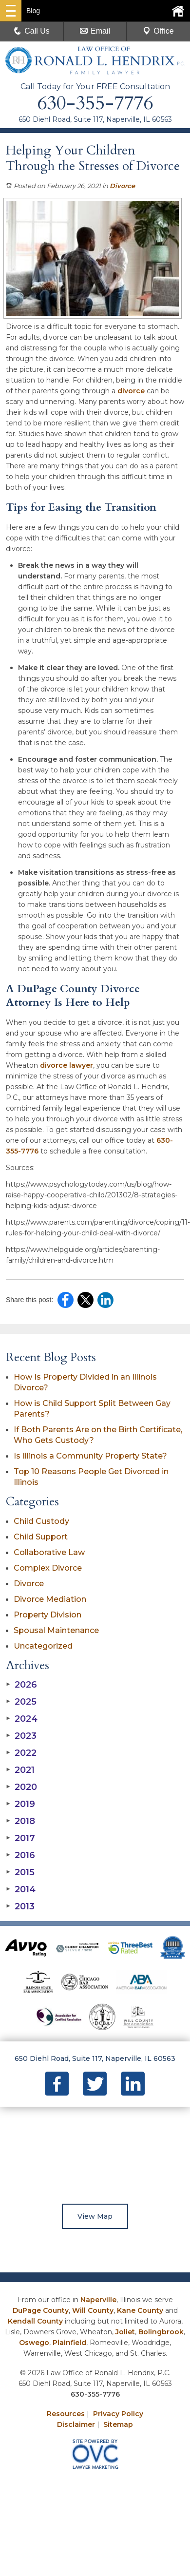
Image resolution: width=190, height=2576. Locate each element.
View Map (95, 2216)
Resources (66, 2413)
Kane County (140, 2310)
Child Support (41, 1536)
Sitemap (118, 2424)
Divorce (122, 186)
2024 (22, 1719)
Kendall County (35, 2321)
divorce (131, 390)
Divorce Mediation (50, 1599)
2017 (20, 1838)
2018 (20, 1821)
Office (158, 31)
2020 (21, 1787)
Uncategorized (43, 1646)
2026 (21, 1685)
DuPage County (41, 2310)
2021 (20, 1770)
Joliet (125, 2331)
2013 (20, 1906)
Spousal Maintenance (56, 1630)
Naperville (98, 2299)
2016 (20, 1855)
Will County (93, 2310)
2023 (21, 1736)
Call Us (32, 31)
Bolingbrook (161, 2331)
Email (95, 31)
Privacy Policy (118, 2413)
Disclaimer (76, 2424)
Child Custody (41, 1521)
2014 (21, 1889)
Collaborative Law (49, 1552)
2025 (21, 1702)
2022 (21, 1753)
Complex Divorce (48, 1568)
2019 (20, 1804)
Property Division (47, 1614)
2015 (20, 1872)
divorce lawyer (66, 1065)
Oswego (34, 2342)
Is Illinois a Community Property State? (90, 1456)
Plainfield (69, 2342)
